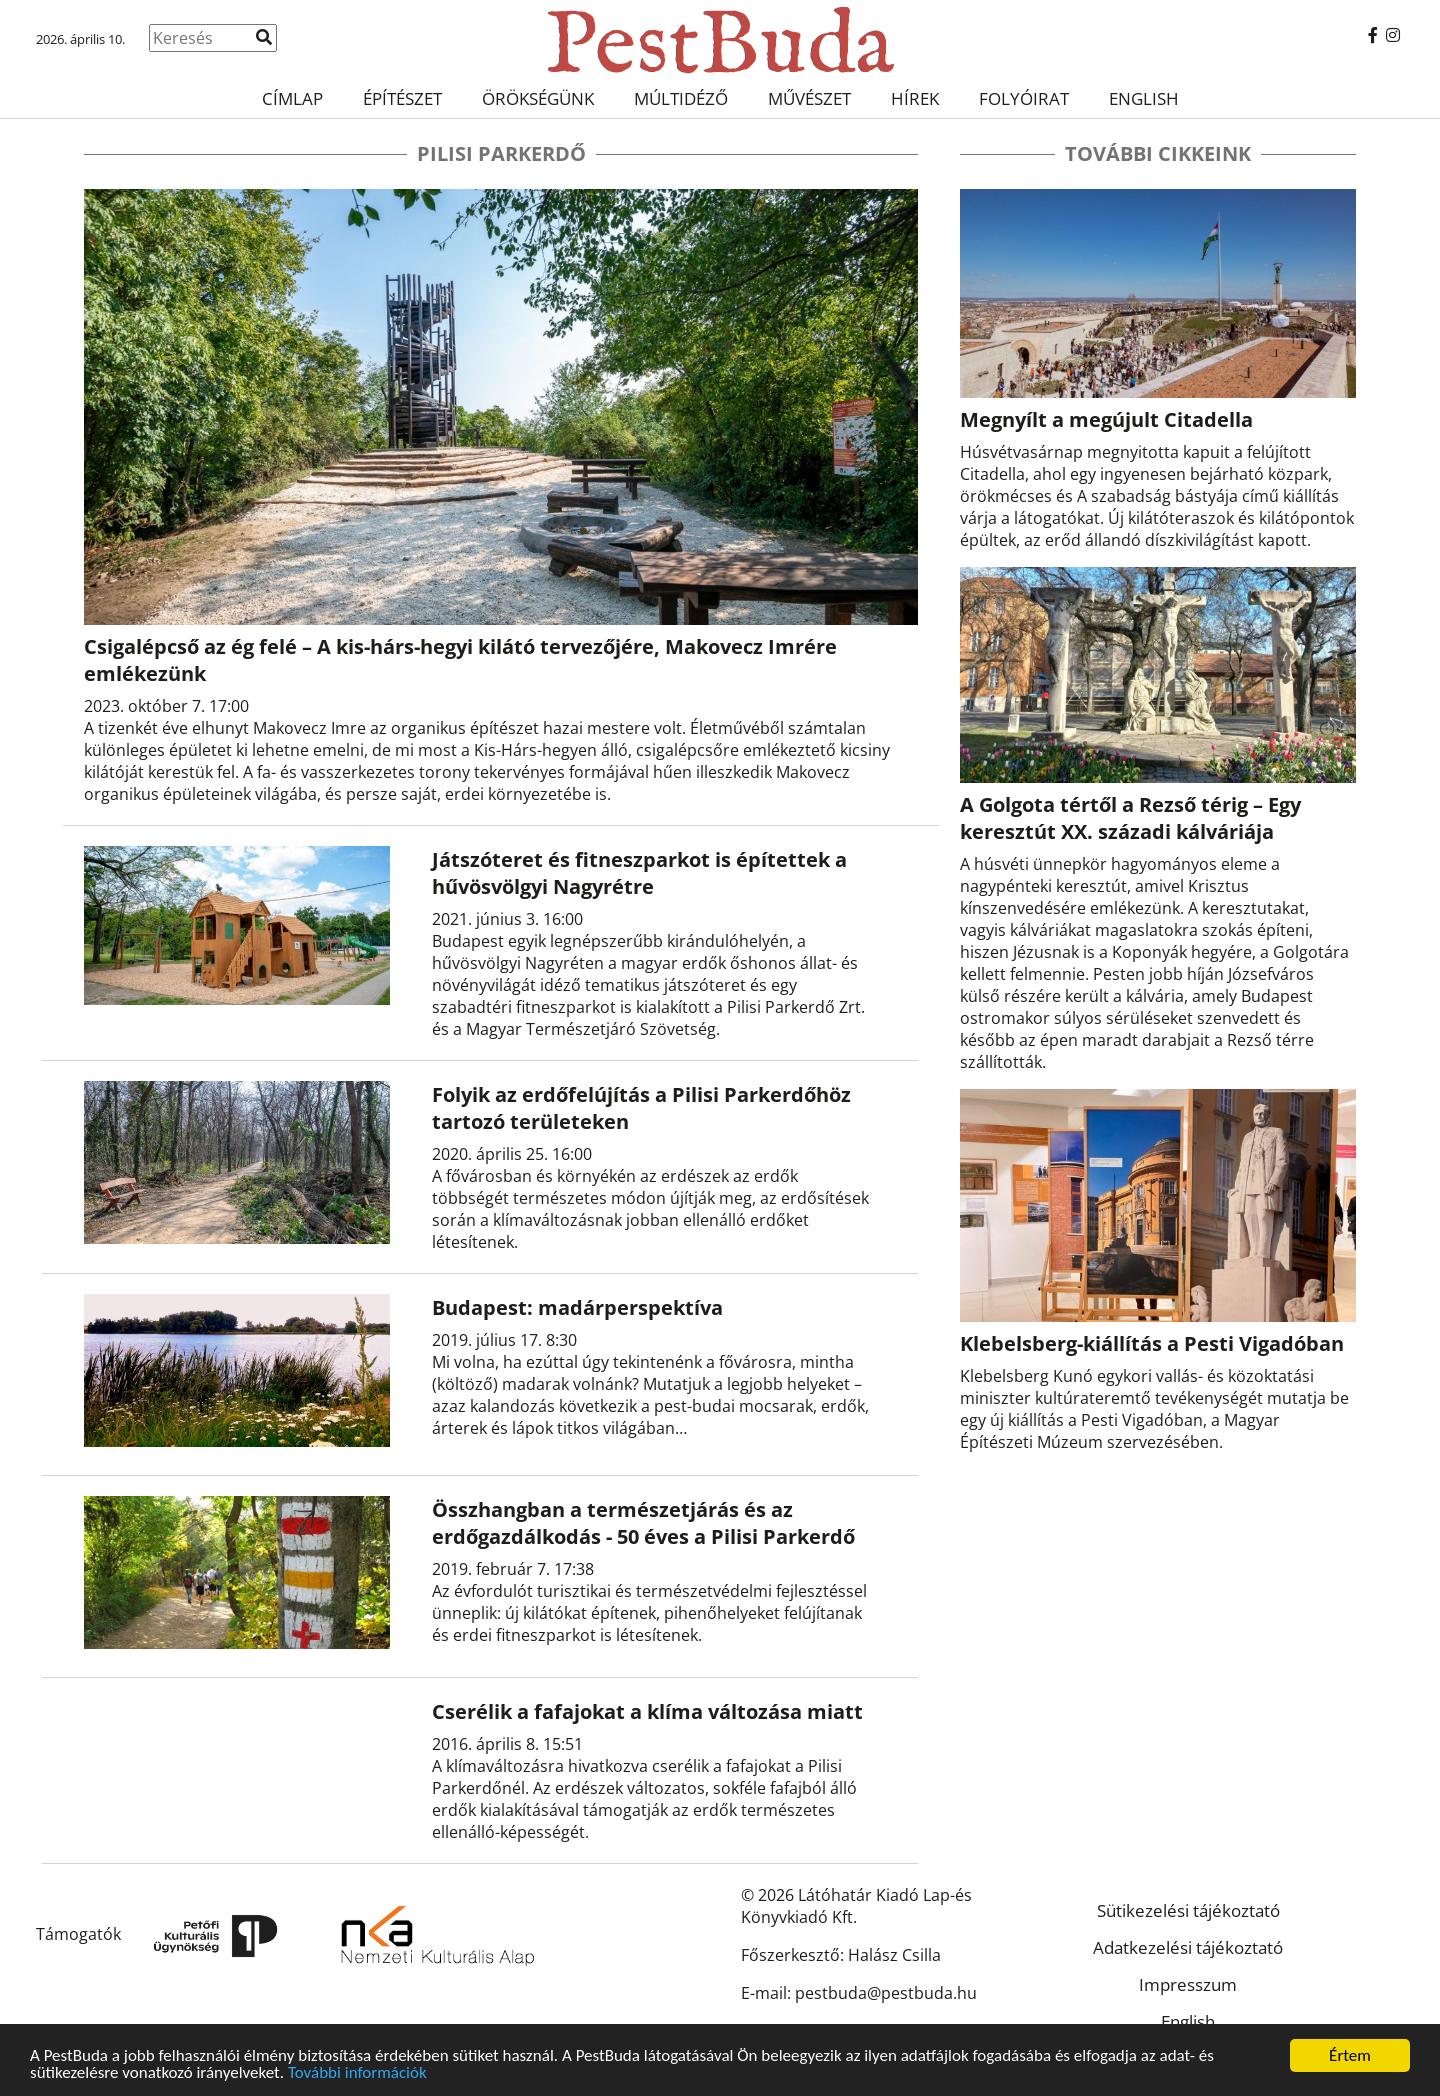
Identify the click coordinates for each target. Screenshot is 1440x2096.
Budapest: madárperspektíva (577, 1307)
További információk (357, 2075)
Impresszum (1188, 1984)
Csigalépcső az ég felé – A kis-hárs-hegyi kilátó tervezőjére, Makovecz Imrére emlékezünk (460, 660)
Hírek (915, 98)
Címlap (292, 98)
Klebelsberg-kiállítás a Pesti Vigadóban (1152, 1343)
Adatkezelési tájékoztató (1188, 1947)
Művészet (809, 98)
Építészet (402, 98)
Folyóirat (1024, 98)
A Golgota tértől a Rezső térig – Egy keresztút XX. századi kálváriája (1130, 818)
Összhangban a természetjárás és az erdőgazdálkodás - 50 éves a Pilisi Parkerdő (643, 1523)
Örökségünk (538, 98)
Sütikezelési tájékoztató (1188, 1910)
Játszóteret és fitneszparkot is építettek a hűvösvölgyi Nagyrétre (639, 873)
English (1144, 98)
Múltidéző (681, 98)
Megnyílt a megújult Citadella (1106, 419)
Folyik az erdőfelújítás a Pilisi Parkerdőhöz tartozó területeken (641, 1108)
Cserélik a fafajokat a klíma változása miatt (647, 1711)
